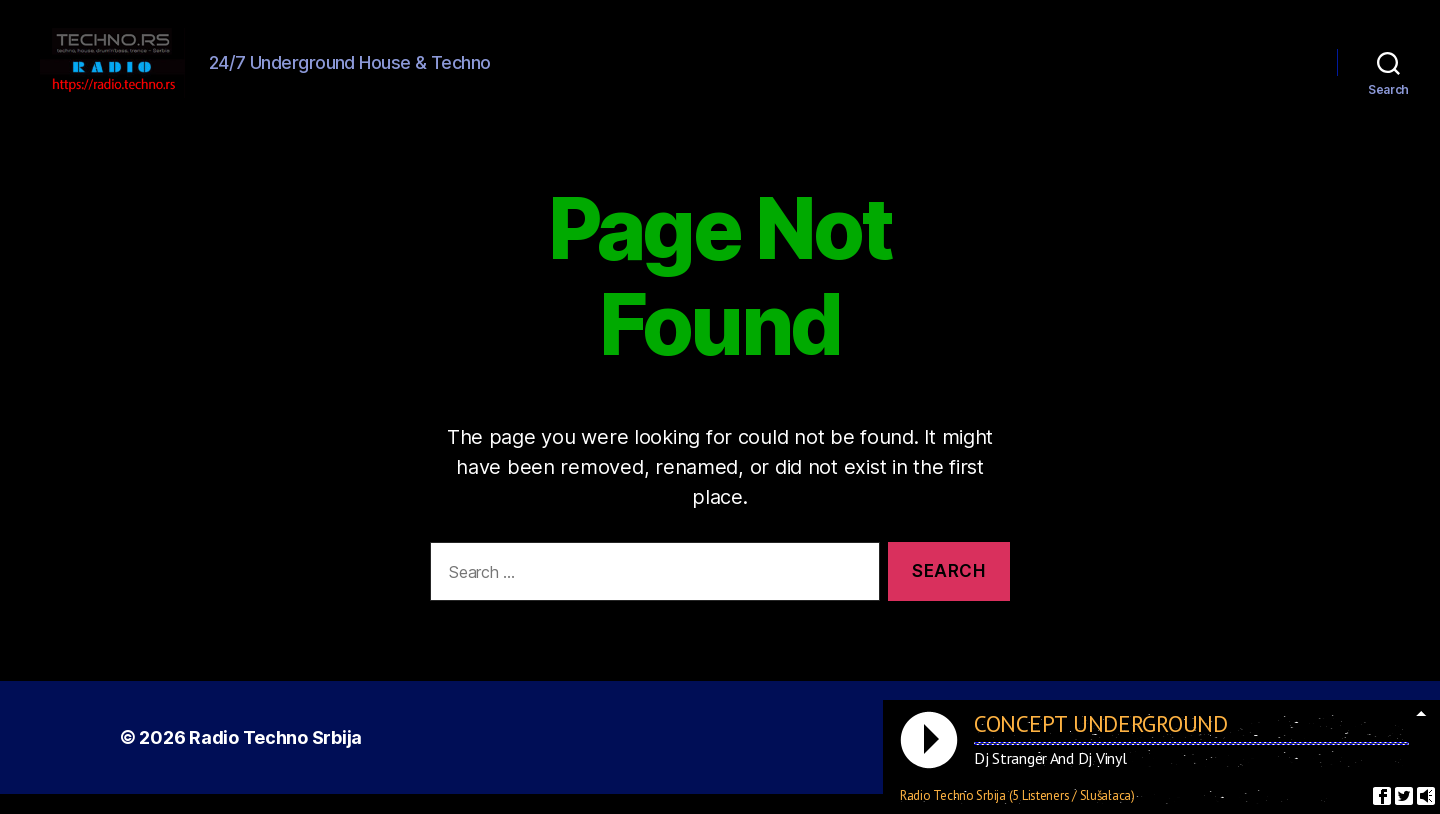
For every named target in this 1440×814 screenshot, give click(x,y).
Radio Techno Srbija (275, 757)
